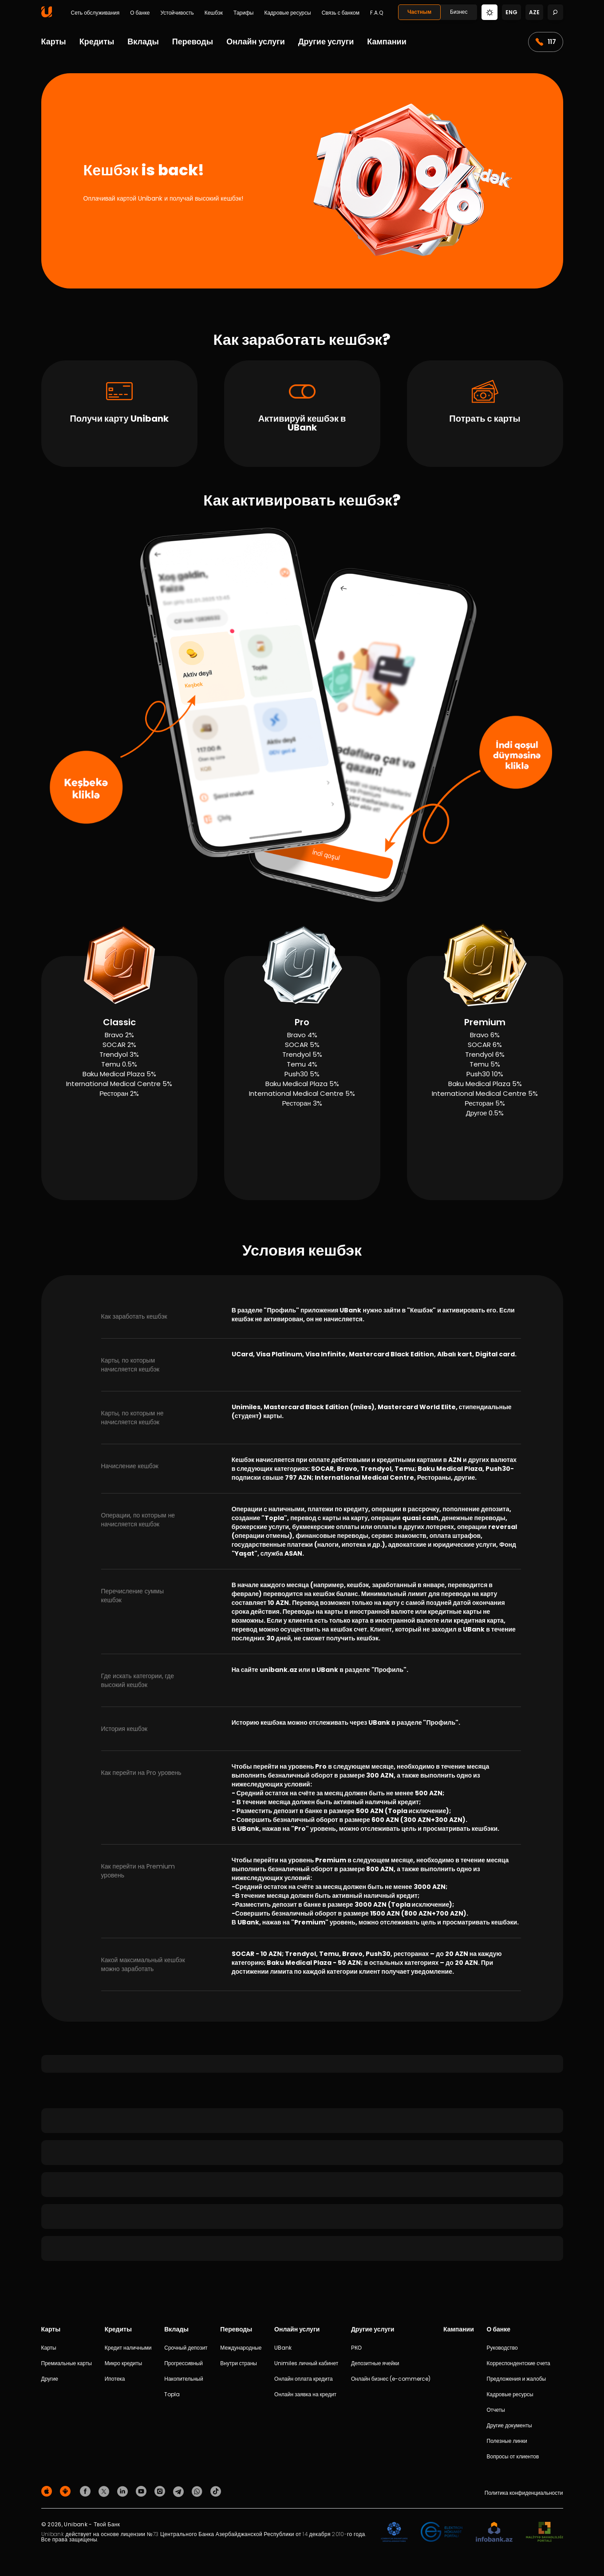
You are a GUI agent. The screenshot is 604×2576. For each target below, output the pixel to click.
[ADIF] (394, 2532)
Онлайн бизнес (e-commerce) (390, 2378)
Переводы (192, 41)
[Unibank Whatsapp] (198, 2491)
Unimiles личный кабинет (306, 2363)
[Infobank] (494, 2532)
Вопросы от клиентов (513, 2456)
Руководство (502, 2347)
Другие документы (509, 2425)
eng (511, 12)
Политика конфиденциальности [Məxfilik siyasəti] (524, 2493)
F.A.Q (376, 13)
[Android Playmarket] (66, 2491)
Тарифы (243, 13)
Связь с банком (340, 13)
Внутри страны (238, 2363)
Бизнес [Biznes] (458, 12)
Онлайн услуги (255, 41)
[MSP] (544, 2532)
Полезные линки (507, 2441)
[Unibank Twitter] (105, 2491)
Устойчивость (177, 13)
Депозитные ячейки (375, 2363)
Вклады (142, 41)
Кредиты (96, 41)
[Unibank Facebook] (86, 2491)
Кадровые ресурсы (287, 13)
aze (534, 12)
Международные (240, 2347)
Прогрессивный (183, 2363)
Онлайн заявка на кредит (305, 2394)
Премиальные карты (66, 2363)
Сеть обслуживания (95, 13)
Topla (172, 2394)
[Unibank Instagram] (161, 2491)
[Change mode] (489, 11)
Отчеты (496, 2410)
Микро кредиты (123, 2363)
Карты (53, 41)
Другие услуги (326, 41)
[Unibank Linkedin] (123, 2491)
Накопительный (183, 2378)
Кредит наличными (128, 2347)
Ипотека (115, 2378)
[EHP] (441, 2532)
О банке (140, 13)
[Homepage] (46, 15)
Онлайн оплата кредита (303, 2378)
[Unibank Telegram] (179, 2491)
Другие (49, 2378)
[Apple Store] (48, 2491)
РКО (356, 2347)
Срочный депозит (185, 2347)
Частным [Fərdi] (419, 12)
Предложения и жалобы (516, 2378)
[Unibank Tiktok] (215, 2491)
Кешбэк (214, 13)
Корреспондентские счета (518, 2363)
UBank (283, 2347)
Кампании (386, 41)
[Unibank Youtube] (142, 2491)
